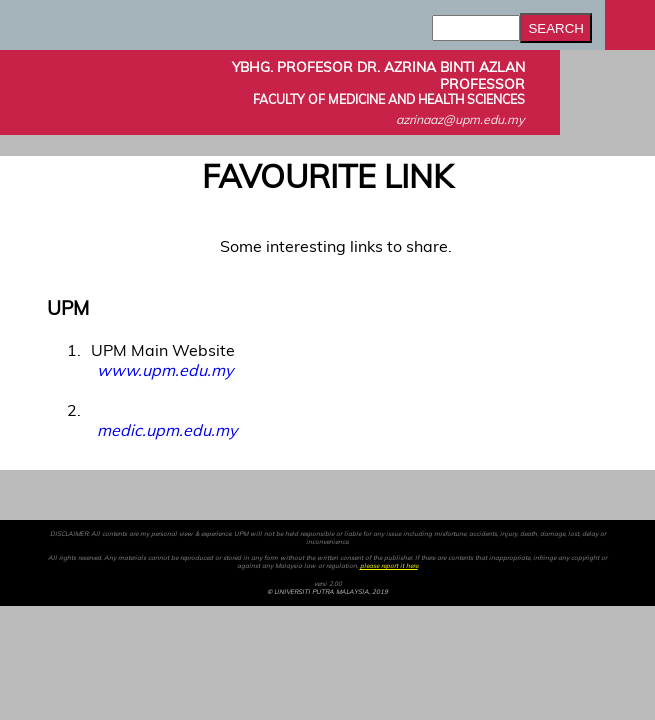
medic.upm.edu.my (167, 430)
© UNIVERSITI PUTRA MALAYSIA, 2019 (327, 592)
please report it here (389, 566)
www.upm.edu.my (165, 370)
